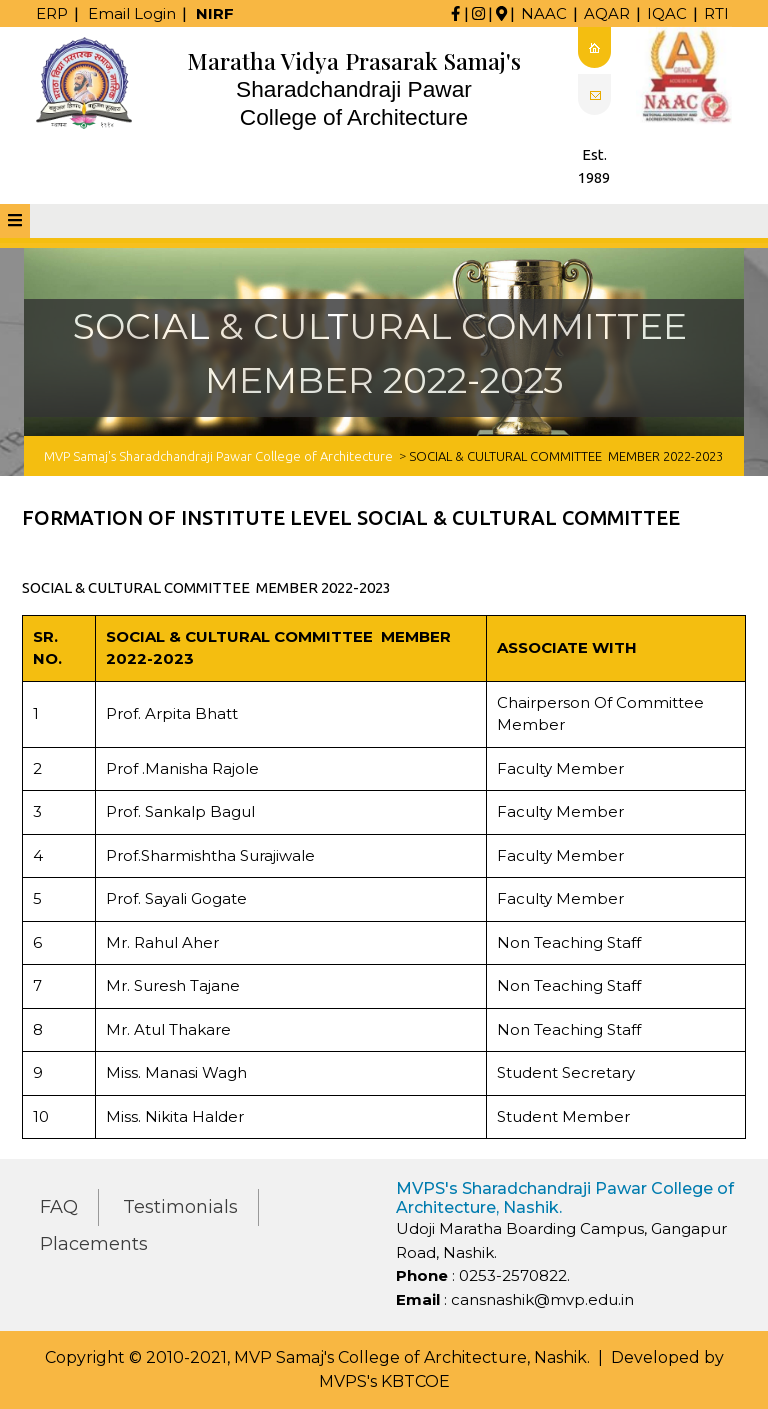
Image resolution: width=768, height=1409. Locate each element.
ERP (52, 13)
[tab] (15, 221)
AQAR (607, 13)
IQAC (667, 13)
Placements (94, 1244)
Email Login (132, 13)
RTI (716, 13)
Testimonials (180, 1207)
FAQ (59, 1207)
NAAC (544, 13)
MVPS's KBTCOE (384, 1381)
